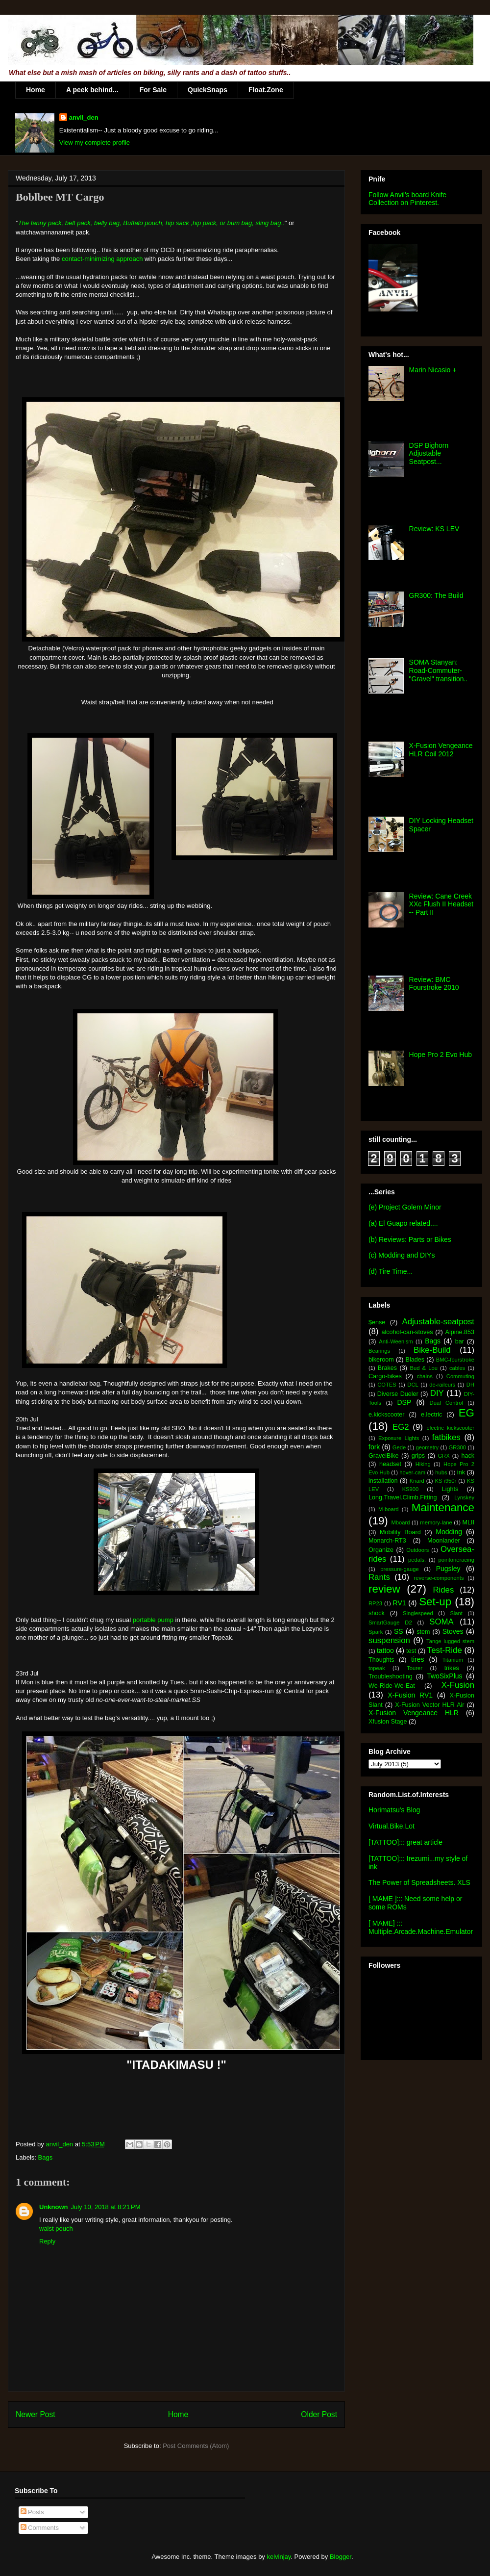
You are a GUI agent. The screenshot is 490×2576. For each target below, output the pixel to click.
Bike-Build (432, 1350)
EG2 (400, 1427)
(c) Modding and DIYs (401, 1255)
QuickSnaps (207, 90)
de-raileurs (442, 1385)
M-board (388, 1509)
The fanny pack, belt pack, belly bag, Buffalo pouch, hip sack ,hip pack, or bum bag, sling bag (149, 223)
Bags (45, 2157)
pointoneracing (456, 1560)
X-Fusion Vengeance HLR (413, 1713)
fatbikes (446, 1437)
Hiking (423, 1464)
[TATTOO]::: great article (405, 1842)
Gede (399, 1447)
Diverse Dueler (397, 1394)
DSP (404, 1402)
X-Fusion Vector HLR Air (429, 1704)
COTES (386, 1385)
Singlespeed (418, 1613)
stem (423, 1631)
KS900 (410, 1489)
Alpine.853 (459, 1332)
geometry (427, 1447)
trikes (451, 1668)
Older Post (319, 2414)
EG (466, 1413)
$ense (376, 1322)
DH (470, 1385)
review (384, 1589)
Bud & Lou (424, 1368)
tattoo (385, 1650)
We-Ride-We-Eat (391, 1685)
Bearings (379, 1351)
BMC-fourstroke (455, 1360)
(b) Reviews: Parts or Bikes (409, 1239)
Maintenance (443, 1507)
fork (374, 1447)
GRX (443, 1456)
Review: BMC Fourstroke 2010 (434, 984)
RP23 (375, 1603)
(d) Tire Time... (390, 1271)
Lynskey (464, 1497)
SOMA (441, 1621)
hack (467, 1455)
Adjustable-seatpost (438, 1321)
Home (35, 90)
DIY (437, 1393)
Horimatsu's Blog (394, 1810)
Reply (47, 2241)
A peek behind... (92, 90)
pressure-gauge (399, 1569)
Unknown (53, 2207)
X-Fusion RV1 (410, 1695)
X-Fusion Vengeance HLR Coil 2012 (441, 750)
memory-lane (436, 1522)
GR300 (457, 1447)
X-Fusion (457, 1685)
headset (390, 1464)
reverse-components (439, 1578)
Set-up (435, 1602)
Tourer (414, 1668)
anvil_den (83, 117)
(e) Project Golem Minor (404, 1207)
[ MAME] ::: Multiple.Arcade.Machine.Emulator (420, 1927)
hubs (441, 1472)
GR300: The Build (436, 595)
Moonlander (443, 1540)
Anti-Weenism (396, 1341)
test (411, 1651)
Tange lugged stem (450, 1641)
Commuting (460, 1376)
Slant (456, 1613)
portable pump (153, 1619)
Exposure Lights (398, 1438)
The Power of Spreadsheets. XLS (419, 1882)
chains (424, 1376)
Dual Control (446, 1403)
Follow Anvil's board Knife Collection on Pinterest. (407, 198)
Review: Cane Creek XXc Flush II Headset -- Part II (441, 904)
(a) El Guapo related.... (403, 1223)
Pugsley (448, 1568)
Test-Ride (444, 1650)
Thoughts (381, 1659)
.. (283, 223)
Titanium (452, 1660)
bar (459, 1341)
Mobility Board (400, 1532)
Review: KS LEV (434, 529)
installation (383, 1480)
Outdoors (417, 1550)
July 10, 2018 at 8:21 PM (106, 2207)
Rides (443, 1590)
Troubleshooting (390, 1676)
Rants (379, 1577)
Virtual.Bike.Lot (391, 1826)
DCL (412, 1385)
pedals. (417, 1560)
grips (418, 1455)
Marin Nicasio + (433, 370)
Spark (375, 1632)
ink (461, 1472)
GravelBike (383, 1455)
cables (457, 1368)
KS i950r (445, 1481)
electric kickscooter (451, 1428)
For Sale (153, 90)
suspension (389, 1640)
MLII (469, 1522)
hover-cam (412, 1472)
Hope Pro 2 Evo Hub (440, 1054)
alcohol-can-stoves (407, 1332)
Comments (40, 2527)
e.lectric (431, 1414)
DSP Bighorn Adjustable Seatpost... (429, 453)
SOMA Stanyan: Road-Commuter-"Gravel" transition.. (438, 670)
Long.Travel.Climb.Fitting (402, 1497)
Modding (449, 1532)
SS (398, 1631)
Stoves (453, 1631)
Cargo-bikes (385, 1376)
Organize (380, 1549)
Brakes (387, 1368)
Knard (417, 1481)
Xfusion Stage (387, 1721)
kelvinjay (279, 2556)
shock (376, 1613)
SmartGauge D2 (390, 1622)
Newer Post (35, 2414)
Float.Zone (265, 90)
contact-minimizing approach (102, 258)
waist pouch (56, 2228)
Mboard (401, 1522)
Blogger (340, 2556)
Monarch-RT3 (387, 1540)
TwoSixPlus (444, 1676)
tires (417, 1659)
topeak (376, 1668)
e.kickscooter (386, 1414)
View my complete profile (94, 142)
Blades (414, 1359)
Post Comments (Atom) (196, 2445)
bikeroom (381, 1359)
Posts (32, 2512)
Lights (450, 1489)
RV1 (399, 1603)
